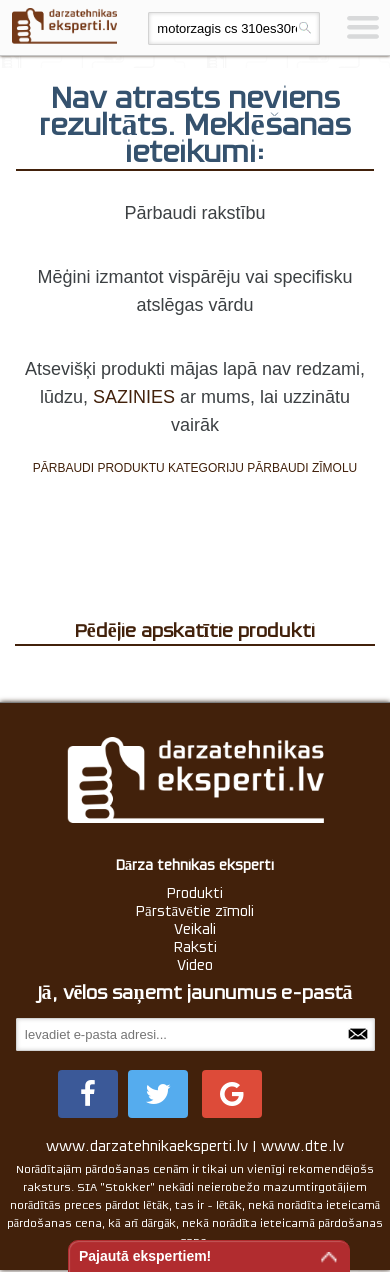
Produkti (195, 893)
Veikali (195, 929)
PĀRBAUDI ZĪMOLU (302, 468)
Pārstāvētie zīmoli (195, 911)
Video (195, 965)
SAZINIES (134, 397)
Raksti (195, 947)
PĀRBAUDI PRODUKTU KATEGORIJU (138, 468)
